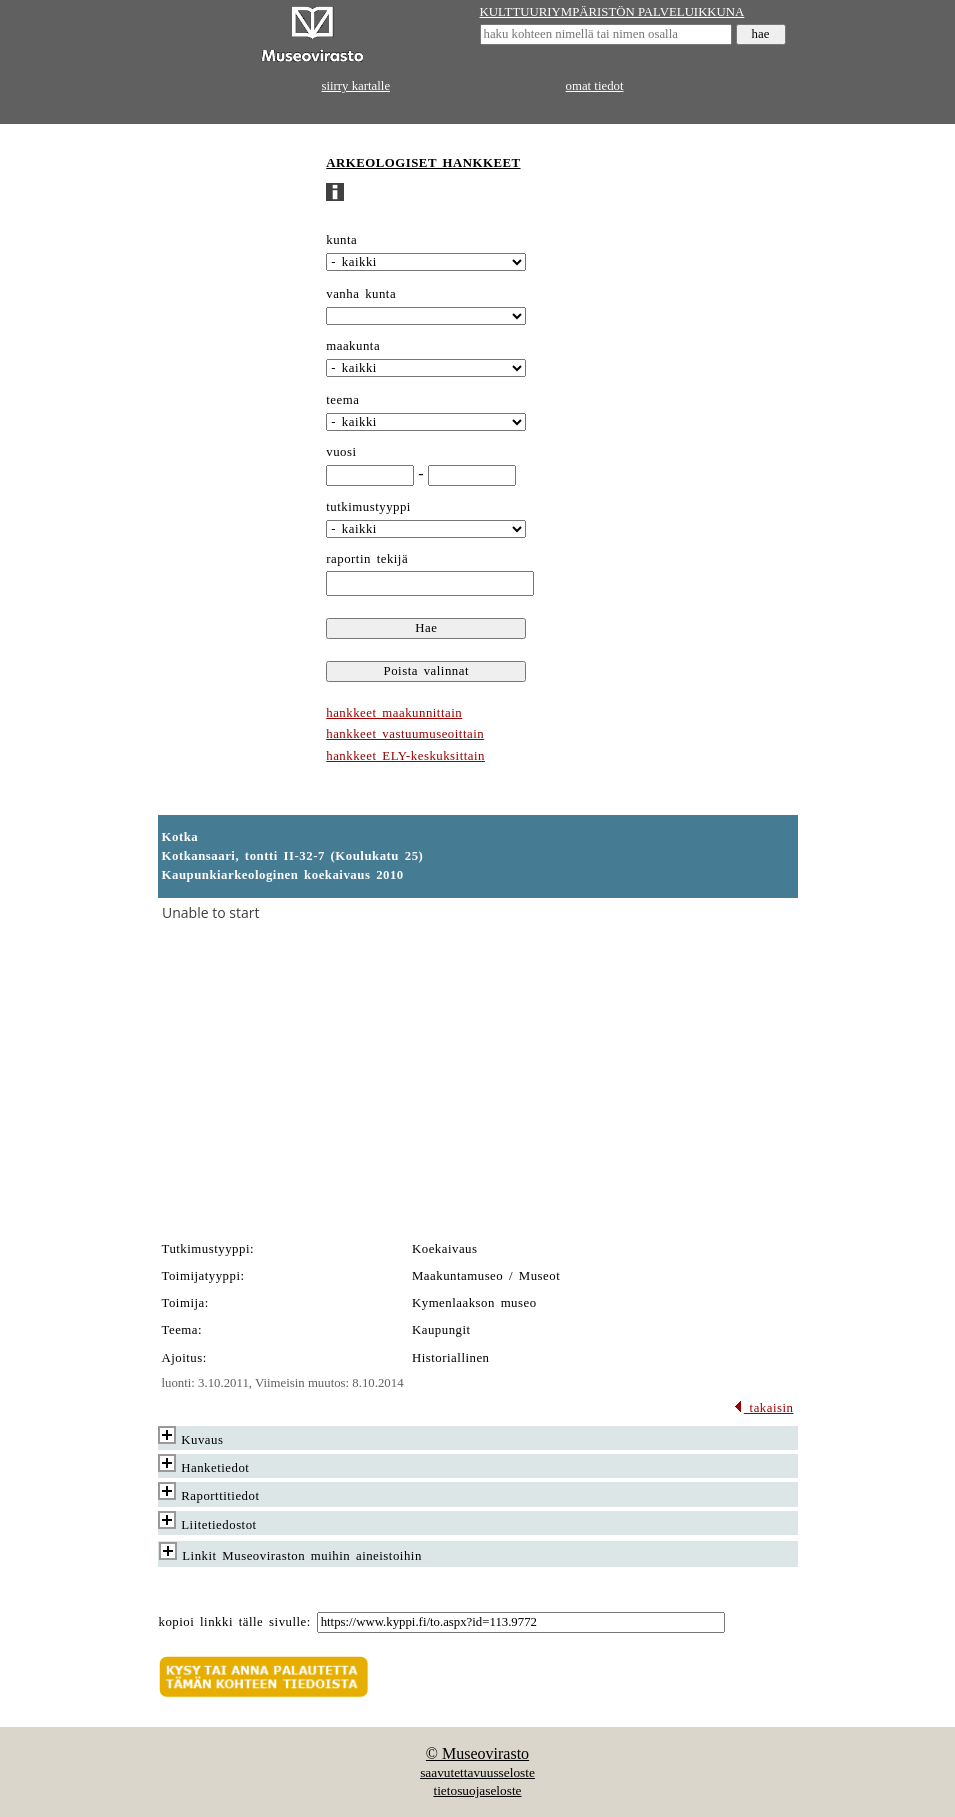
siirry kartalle (356, 86)
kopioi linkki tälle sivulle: (235, 1622)
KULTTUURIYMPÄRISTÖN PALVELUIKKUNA (612, 12)
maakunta (353, 346)
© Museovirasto (477, 1753)
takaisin (763, 1408)
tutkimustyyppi (368, 507)
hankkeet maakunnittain (394, 713)
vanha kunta (361, 294)
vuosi (341, 452)
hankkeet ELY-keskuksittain (405, 756)
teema (342, 400)
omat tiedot (595, 86)
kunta (341, 240)
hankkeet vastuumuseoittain (405, 734)
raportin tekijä (367, 559)
